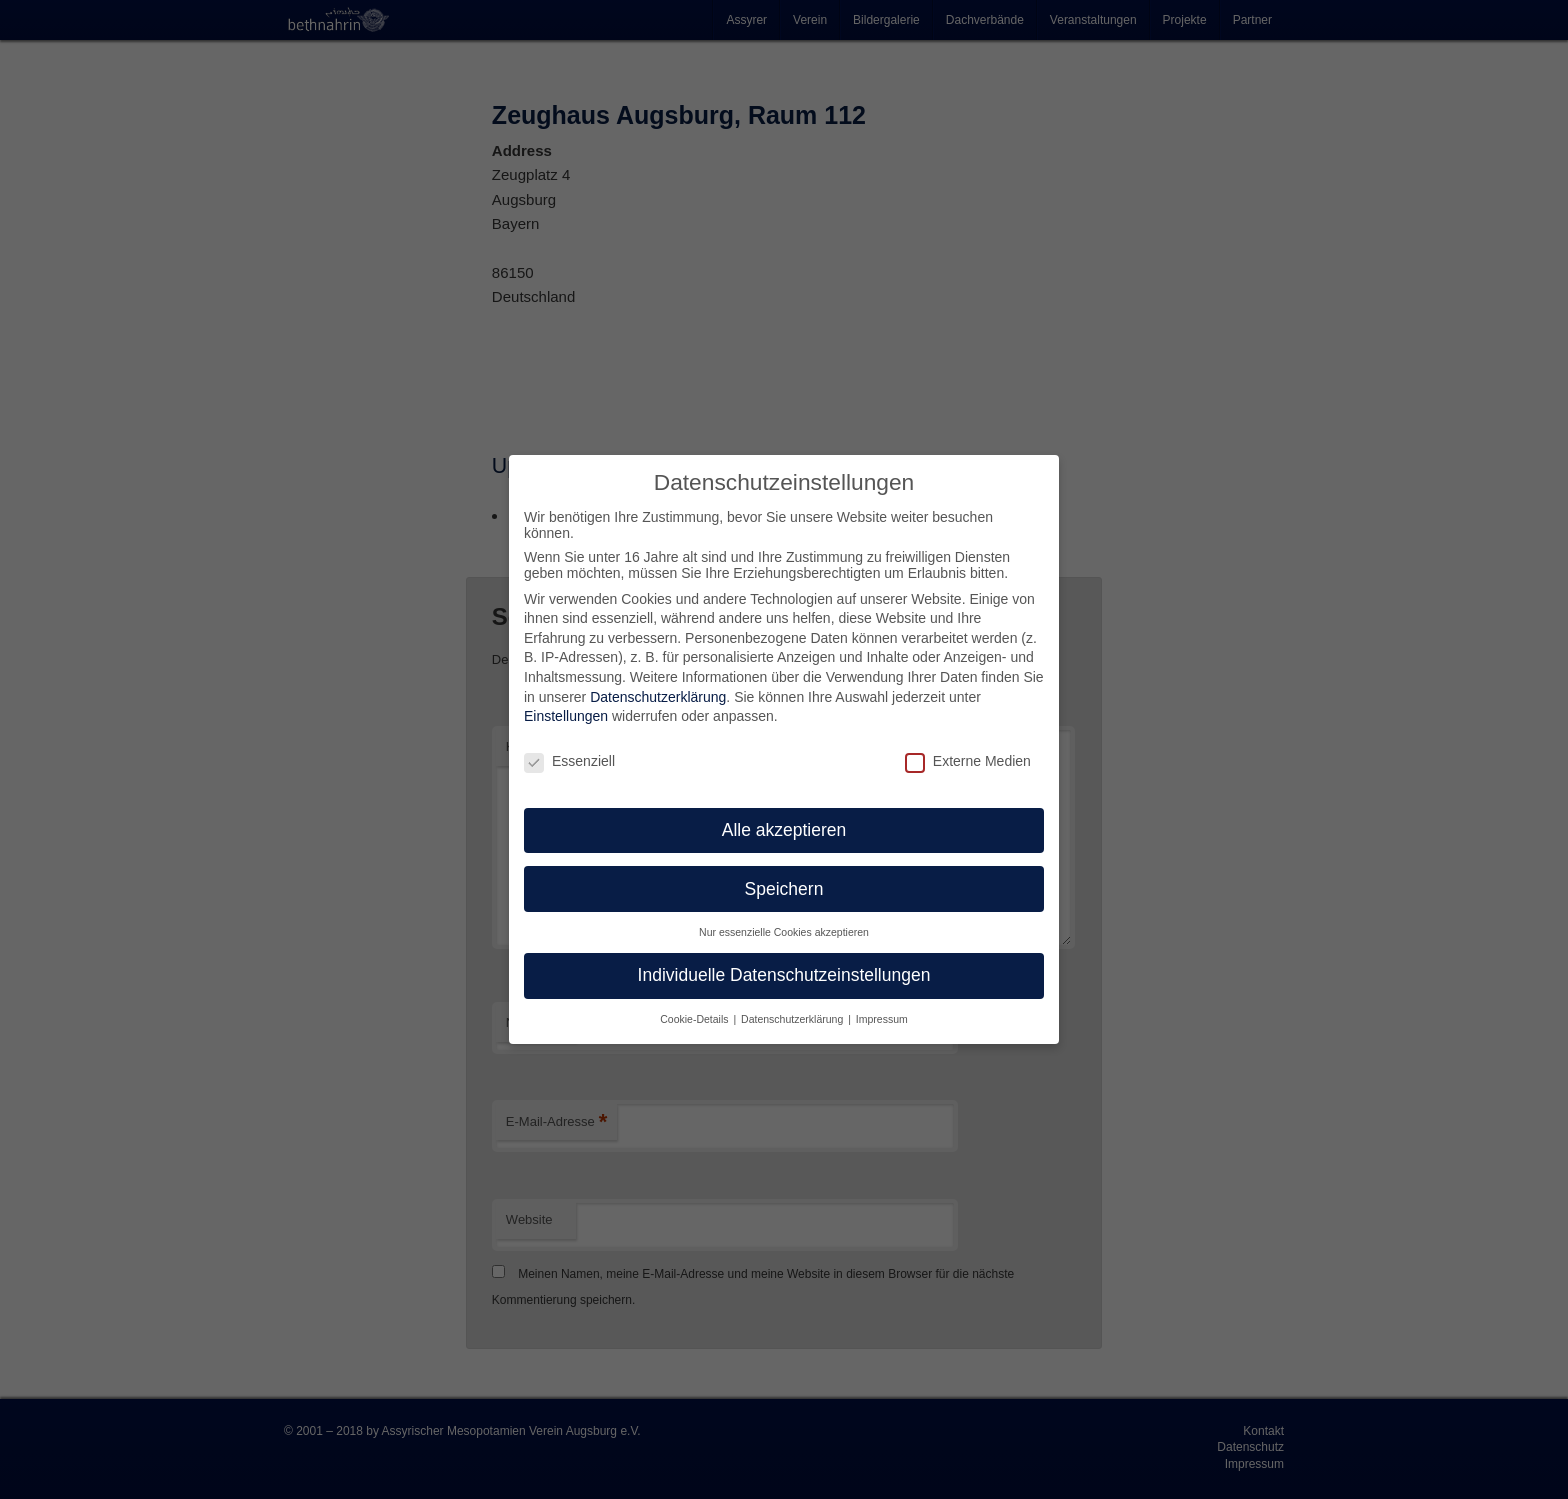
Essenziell (569, 761)
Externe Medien (968, 761)
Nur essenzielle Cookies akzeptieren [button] (784, 932)
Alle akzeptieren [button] (784, 830)
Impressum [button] (882, 1019)
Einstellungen (566, 716)
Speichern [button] (784, 889)
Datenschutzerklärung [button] (793, 1019)
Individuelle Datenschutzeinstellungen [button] (784, 975)
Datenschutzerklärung (658, 697)
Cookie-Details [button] (695, 1019)
